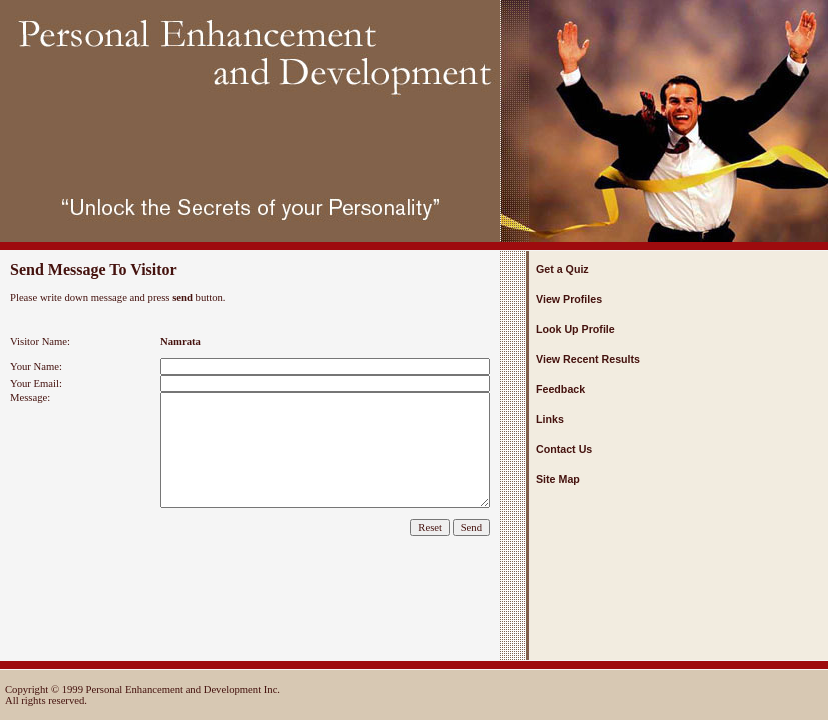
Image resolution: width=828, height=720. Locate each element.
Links (550, 419)
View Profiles (569, 299)
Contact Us (564, 449)
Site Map (558, 479)
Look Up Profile (575, 329)
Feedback (560, 389)
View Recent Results (588, 359)
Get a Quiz (562, 269)
